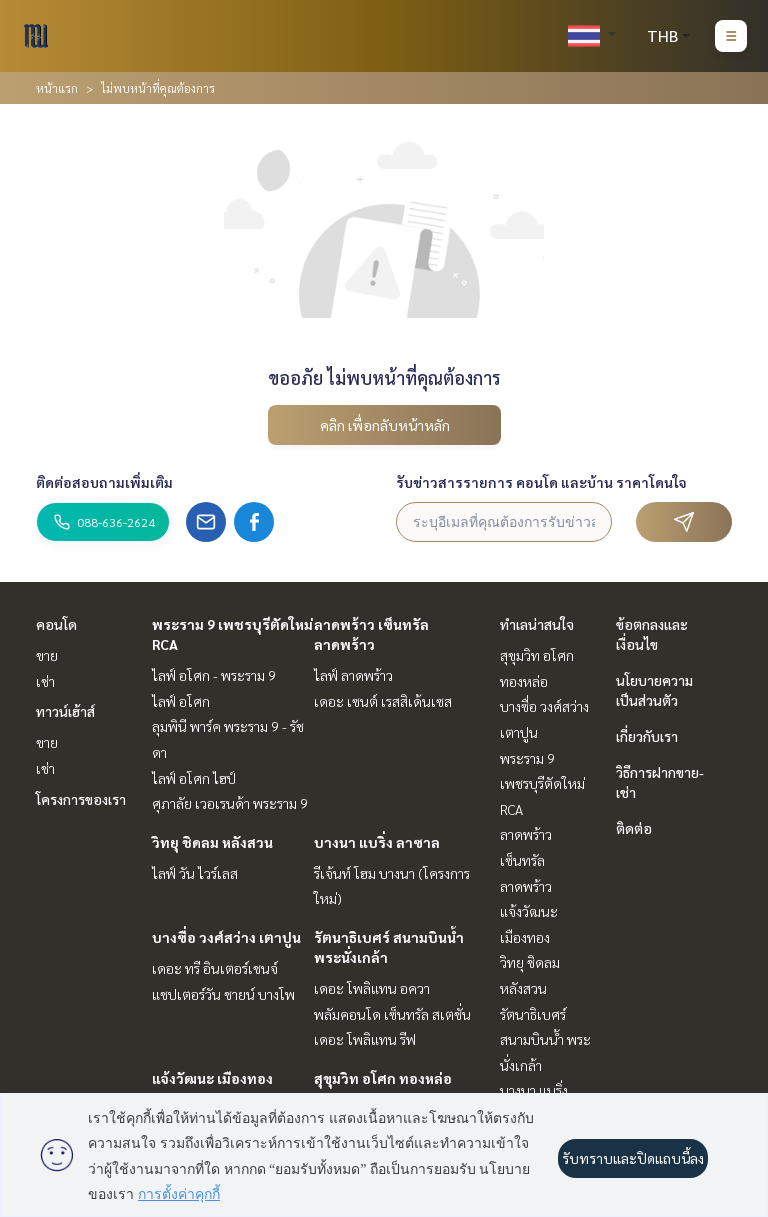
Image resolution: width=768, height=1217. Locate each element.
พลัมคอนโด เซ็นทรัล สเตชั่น (392, 1014)
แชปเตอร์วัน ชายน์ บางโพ (223, 994)
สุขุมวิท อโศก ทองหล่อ (383, 1078)
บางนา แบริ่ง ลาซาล (377, 842)
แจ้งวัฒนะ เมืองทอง (212, 1078)
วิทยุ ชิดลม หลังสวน (212, 842)
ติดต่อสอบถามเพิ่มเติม (104, 482)
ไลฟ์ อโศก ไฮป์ (194, 778)
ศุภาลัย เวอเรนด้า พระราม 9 (230, 803)
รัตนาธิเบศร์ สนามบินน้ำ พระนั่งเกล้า (545, 1039)
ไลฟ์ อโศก (181, 701)
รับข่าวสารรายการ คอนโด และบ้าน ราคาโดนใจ (541, 482)
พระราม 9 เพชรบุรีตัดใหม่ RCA (542, 783)
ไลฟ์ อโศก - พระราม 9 (214, 675)
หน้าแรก (57, 88)
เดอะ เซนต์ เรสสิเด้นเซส (383, 701)
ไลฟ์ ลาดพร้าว (353, 675)
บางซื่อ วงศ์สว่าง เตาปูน (226, 937)
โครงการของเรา (81, 799)
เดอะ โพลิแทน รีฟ (365, 1039)
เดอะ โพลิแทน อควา (372, 988)
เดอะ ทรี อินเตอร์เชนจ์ (215, 968)
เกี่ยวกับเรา (647, 736)
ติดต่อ (634, 828)
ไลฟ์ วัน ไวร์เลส (195, 873)
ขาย (47, 655)
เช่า (45, 681)
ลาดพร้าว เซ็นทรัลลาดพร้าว (526, 859)
